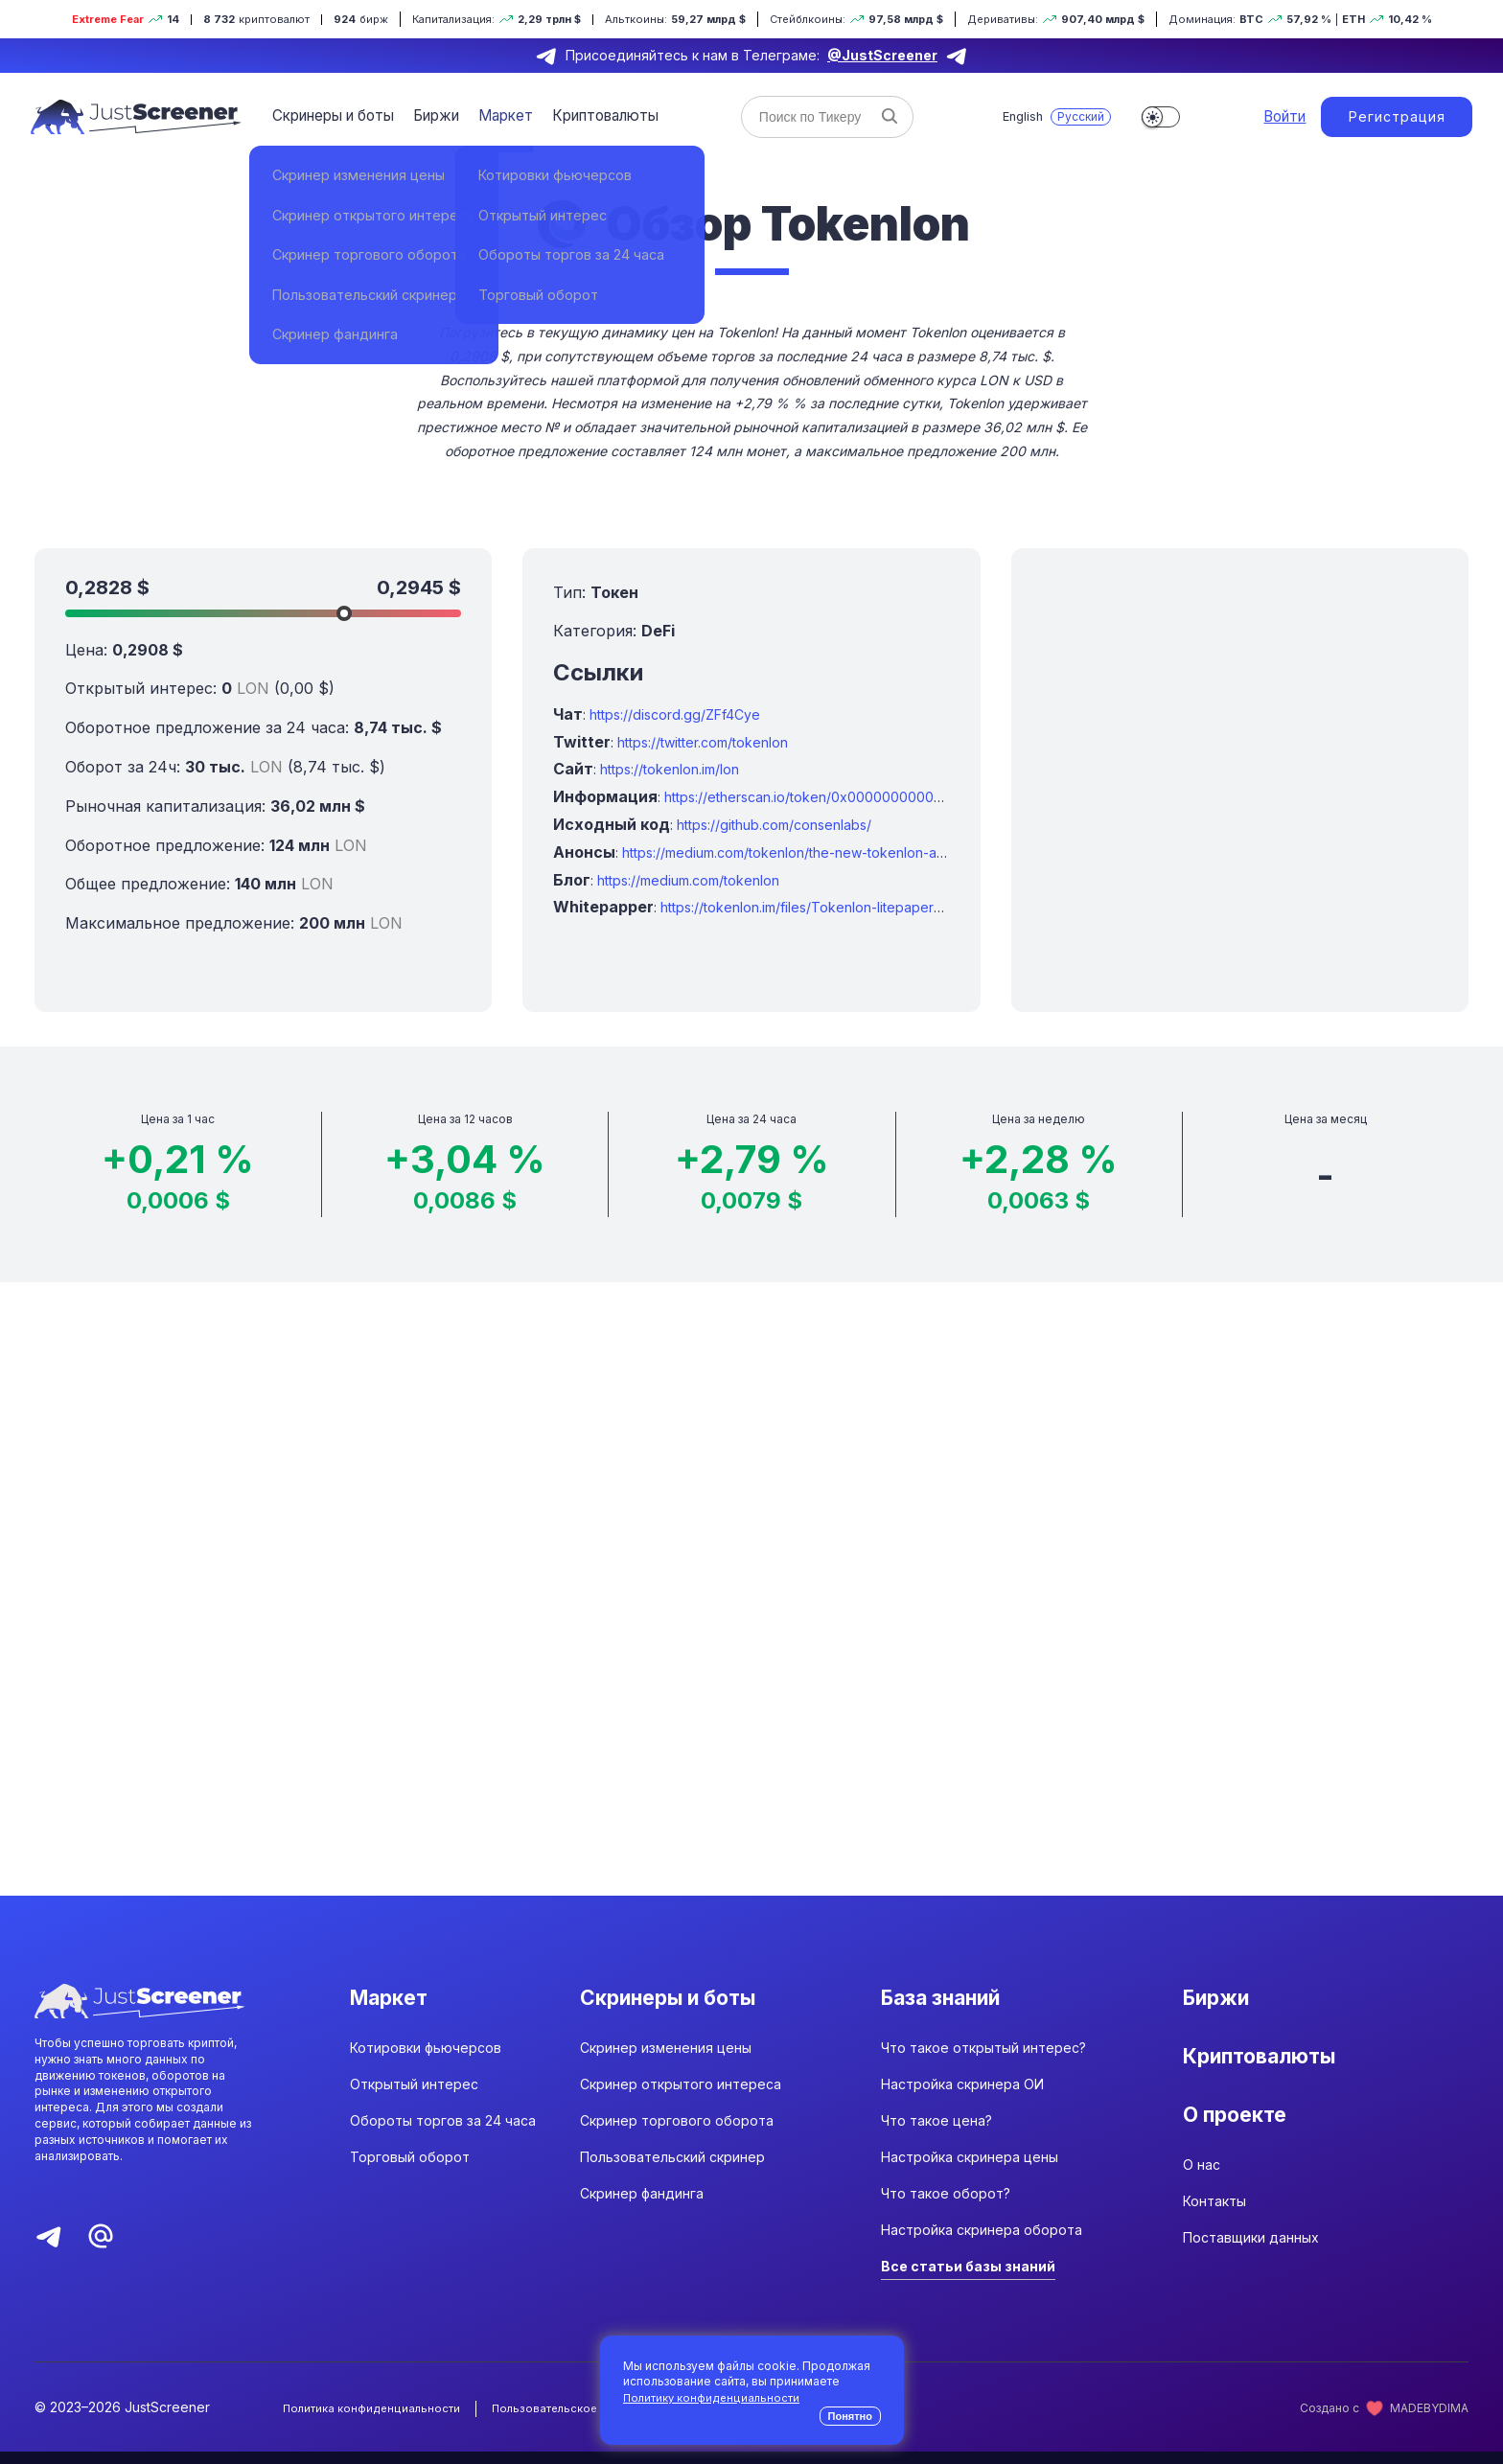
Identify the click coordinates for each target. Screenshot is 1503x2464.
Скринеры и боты (330, 115)
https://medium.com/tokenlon (688, 880)
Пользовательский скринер (672, 2170)
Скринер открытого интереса (680, 2097)
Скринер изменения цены (666, 2061)
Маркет (496, 115)
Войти (1271, 117)
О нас (1201, 2206)
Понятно (850, 2416)
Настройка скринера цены (969, 2170)
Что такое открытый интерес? (983, 2061)
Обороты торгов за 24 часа (443, 2134)
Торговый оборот (410, 2170)
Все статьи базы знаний (968, 2279)
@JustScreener (882, 55)
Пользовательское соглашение (586, 2421)
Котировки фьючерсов (425, 2061)
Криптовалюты (591, 115)
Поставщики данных (1251, 2278)
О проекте (1242, 2144)
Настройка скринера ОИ (962, 2097)
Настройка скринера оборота (981, 2243)
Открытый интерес (414, 2097)
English (1006, 116)
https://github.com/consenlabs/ (774, 825)
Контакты (1214, 2242)
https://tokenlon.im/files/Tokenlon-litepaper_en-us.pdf (830, 907)
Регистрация (1391, 116)
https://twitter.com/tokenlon (702, 742)
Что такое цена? (936, 2134)
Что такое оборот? (945, 2207)
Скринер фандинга (642, 2207)
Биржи (429, 115)
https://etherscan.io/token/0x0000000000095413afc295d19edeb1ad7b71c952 (914, 797)
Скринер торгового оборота (677, 2134)
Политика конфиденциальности (373, 2421)
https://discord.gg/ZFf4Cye (675, 714)
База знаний (951, 2000)
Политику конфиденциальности (713, 2397)
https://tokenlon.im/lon (669, 769)
